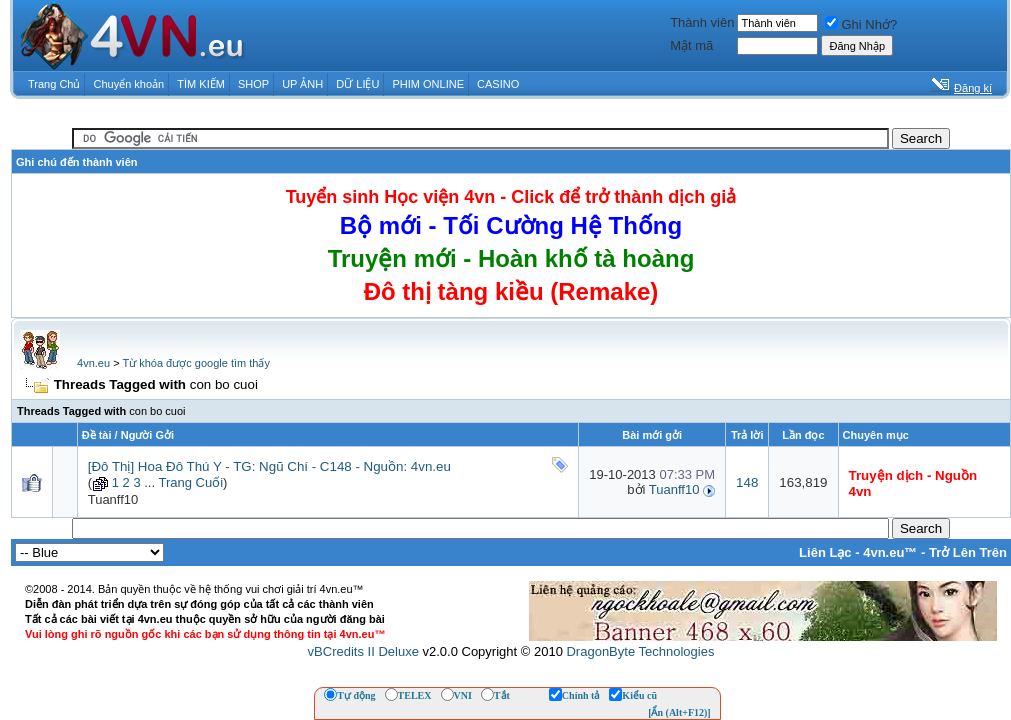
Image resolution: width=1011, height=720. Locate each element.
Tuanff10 (113, 499)
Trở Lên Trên (968, 552)
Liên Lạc (825, 552)
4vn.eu (93, 363)
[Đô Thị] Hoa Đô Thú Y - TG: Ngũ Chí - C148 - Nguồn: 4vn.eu (269, 466)
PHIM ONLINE (428, 84)
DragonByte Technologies (640, 651)
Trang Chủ (54, 84)
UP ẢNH (302, 84)
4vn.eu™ (890, 552)
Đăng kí (973, 88)
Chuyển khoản (129, 84)
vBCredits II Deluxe (363, 651)
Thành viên (702, 22)
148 (747, 482)
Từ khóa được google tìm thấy (195, 363)
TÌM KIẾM (201, 84)
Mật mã (691, 45)
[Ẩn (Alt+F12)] (679, 712)
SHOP (253, 84)
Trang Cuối (190, 482)
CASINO (498, 84)
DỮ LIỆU (357, 84)
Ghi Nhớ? (861, 24)
